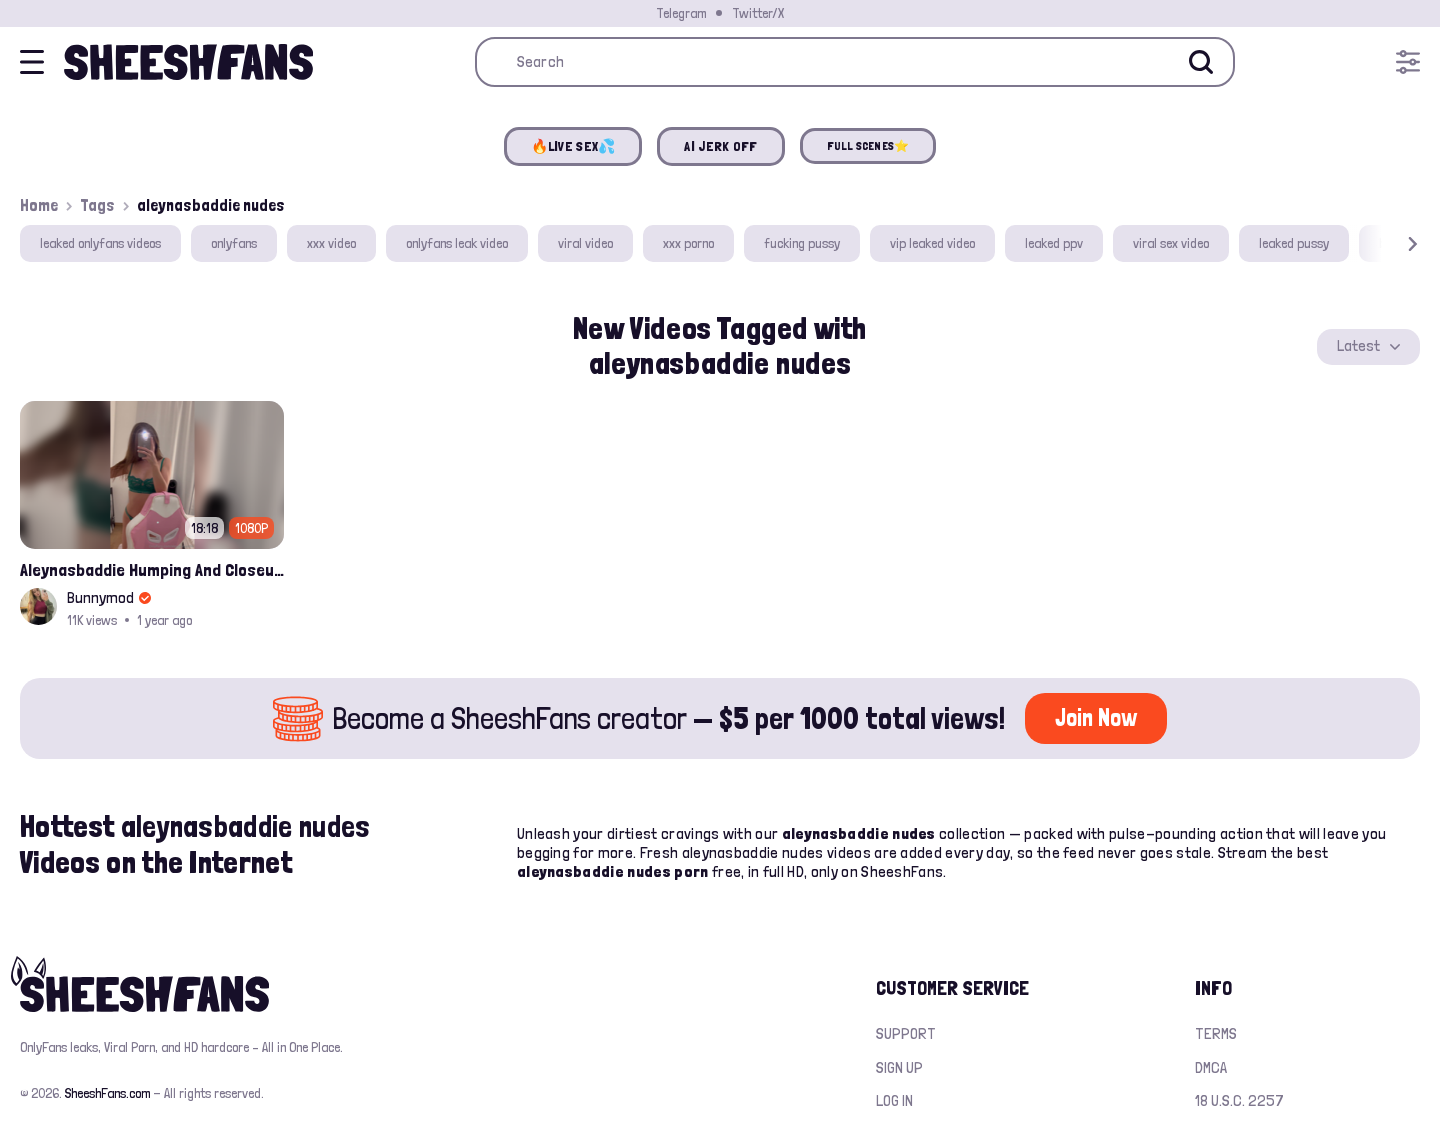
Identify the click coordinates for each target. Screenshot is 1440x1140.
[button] (1384, 243)
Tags (97, 205)
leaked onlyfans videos (100, 243)
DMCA (1211, 1067)
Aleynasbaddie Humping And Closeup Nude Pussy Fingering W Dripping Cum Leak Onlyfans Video (152, 569)
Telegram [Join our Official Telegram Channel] (681, 13)
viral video (585, 243)
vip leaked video (932, 243)
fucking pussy (802, 243)
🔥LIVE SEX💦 (573, 146)
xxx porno (688, 243)
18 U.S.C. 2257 (1239, 1100)
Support (906, 1033)
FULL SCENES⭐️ (868, 146)
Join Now (1096, 717)
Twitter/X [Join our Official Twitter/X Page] (758, 13)
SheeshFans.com (107, 1093)
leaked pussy (1294, 243)
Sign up (899, 1067)
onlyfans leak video (457, 243)
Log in (894, 1100)
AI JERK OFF (720, 146)
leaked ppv (1054, 243)
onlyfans (234, 243)
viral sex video (1171, 243)
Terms (1216, 1033)
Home (39, 205)
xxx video (331, 243)
